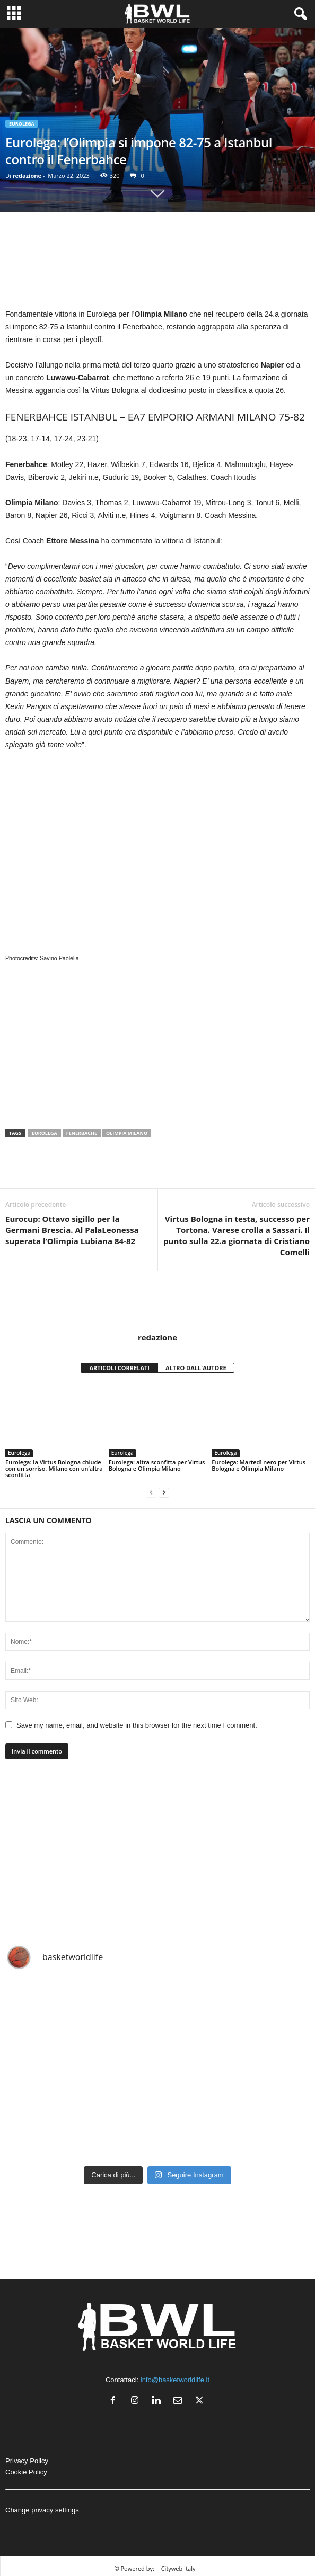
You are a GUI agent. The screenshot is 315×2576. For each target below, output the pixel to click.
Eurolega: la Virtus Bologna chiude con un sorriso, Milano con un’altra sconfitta (54, 1468)
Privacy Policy (26, 2461)
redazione (27, 176)
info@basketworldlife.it (175, 2380)
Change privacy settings (42, 2510)
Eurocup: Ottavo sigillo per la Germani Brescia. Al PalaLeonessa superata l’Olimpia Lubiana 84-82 (72, 1229)
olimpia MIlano (126, 1133)
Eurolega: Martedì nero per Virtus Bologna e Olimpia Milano (258, 1465)
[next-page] (164, 1492)
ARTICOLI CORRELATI (119, 1368)
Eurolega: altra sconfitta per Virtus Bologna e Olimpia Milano (157, 1465)
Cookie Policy (26, 2472)
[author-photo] (157, 1301)
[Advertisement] (157, 278)
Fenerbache (81, 1133)
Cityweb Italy (178, 2568)
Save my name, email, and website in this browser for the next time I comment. (136, 1725)
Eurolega (21, 123)
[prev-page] (151, 1492)
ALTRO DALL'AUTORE (195, 1368)
